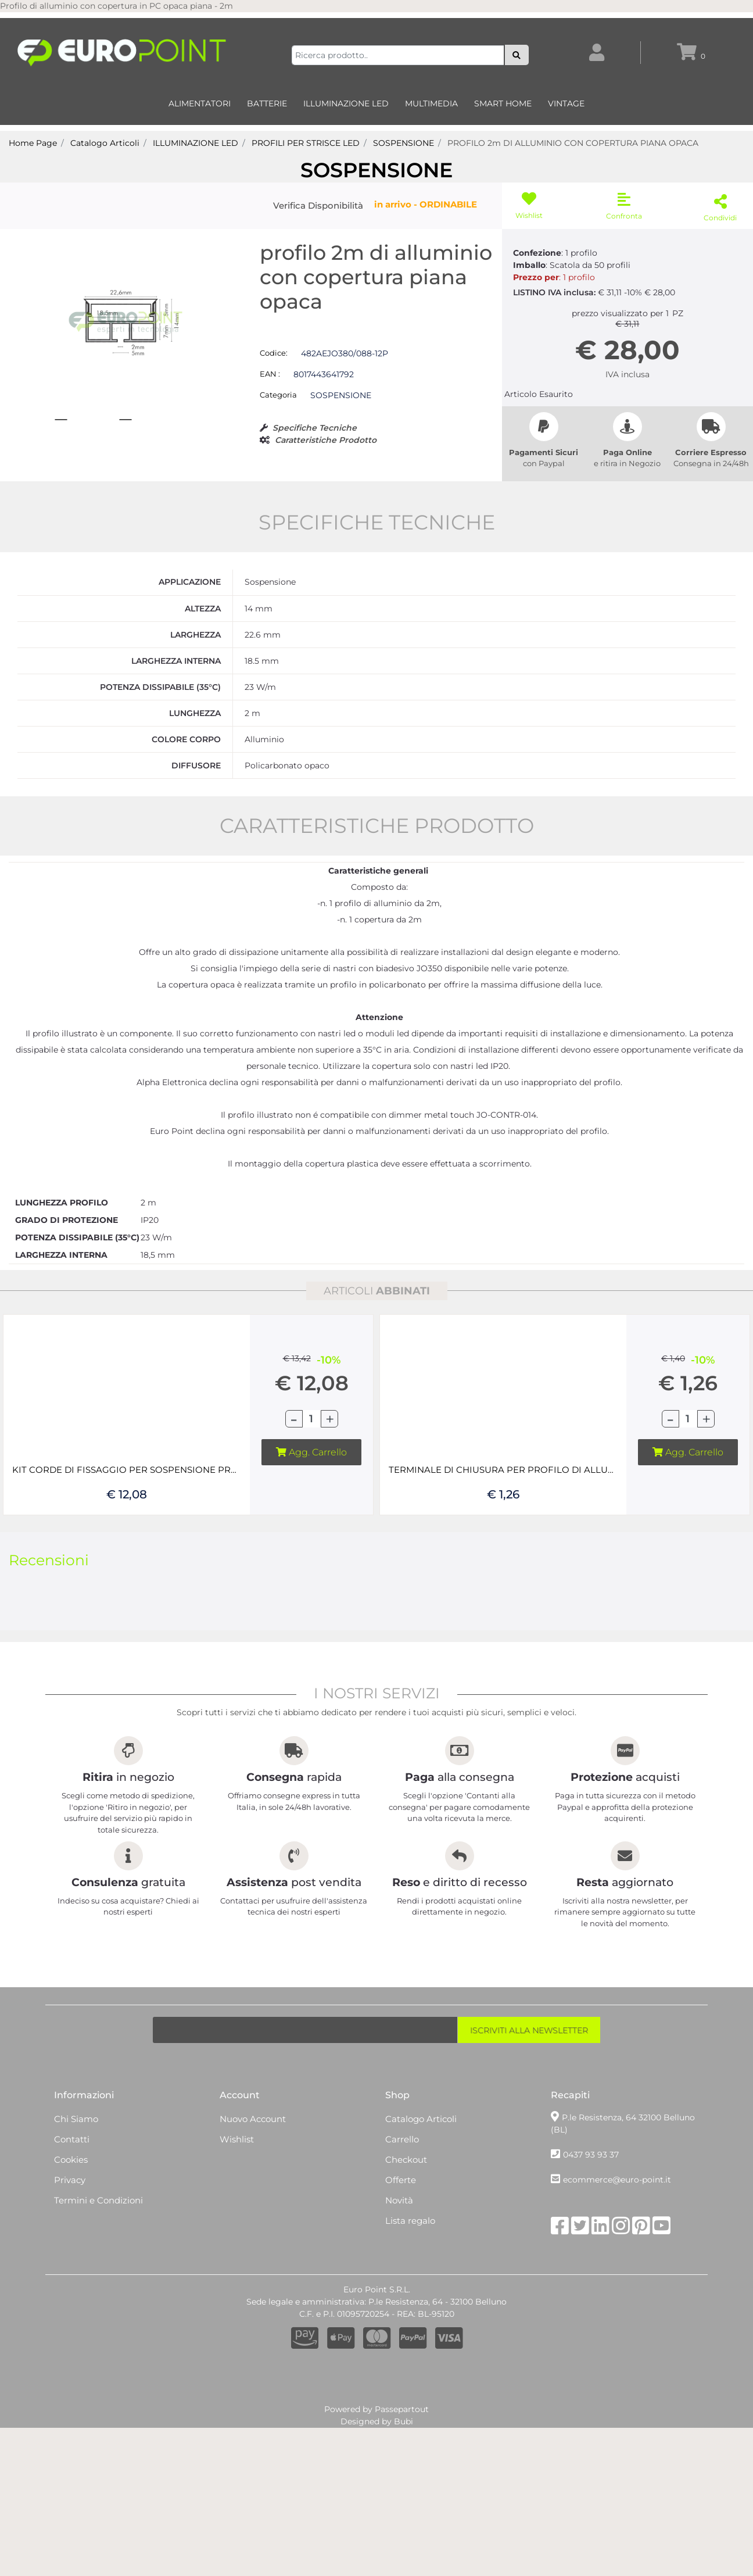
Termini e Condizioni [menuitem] (98, 2214)
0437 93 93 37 (591, 2168)
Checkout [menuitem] (406, 2173)
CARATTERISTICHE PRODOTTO (377, 839)
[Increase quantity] (329, 1432)
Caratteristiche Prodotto (325, 440)
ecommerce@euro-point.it (617, 2193)
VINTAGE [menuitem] (566, 103)
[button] (517, 55)
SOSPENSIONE (376, 170)
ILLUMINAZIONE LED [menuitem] (346, 103)
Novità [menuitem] (399, 2214)
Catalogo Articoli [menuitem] (421, 2132)
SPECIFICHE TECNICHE (377, 536)
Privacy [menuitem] (69, 2193)
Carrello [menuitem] (402, 2153)
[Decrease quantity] (294, 1432)
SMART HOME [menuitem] (503, 103)
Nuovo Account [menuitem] (253, 2132)
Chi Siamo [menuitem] (76, 2132)
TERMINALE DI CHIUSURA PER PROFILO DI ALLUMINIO (503, 1484)
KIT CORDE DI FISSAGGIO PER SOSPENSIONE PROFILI (126, 1484)
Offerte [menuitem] (400, 2193)
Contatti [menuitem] (71, 2153)
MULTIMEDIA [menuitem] (431, 103)
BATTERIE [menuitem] (267, 103)
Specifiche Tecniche (314, 428)
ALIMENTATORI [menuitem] (199, 103)
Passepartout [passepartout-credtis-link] (402, 2423)
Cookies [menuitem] (71, 2173)
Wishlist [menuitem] (237, 2153)
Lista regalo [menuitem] (410, 2234)
